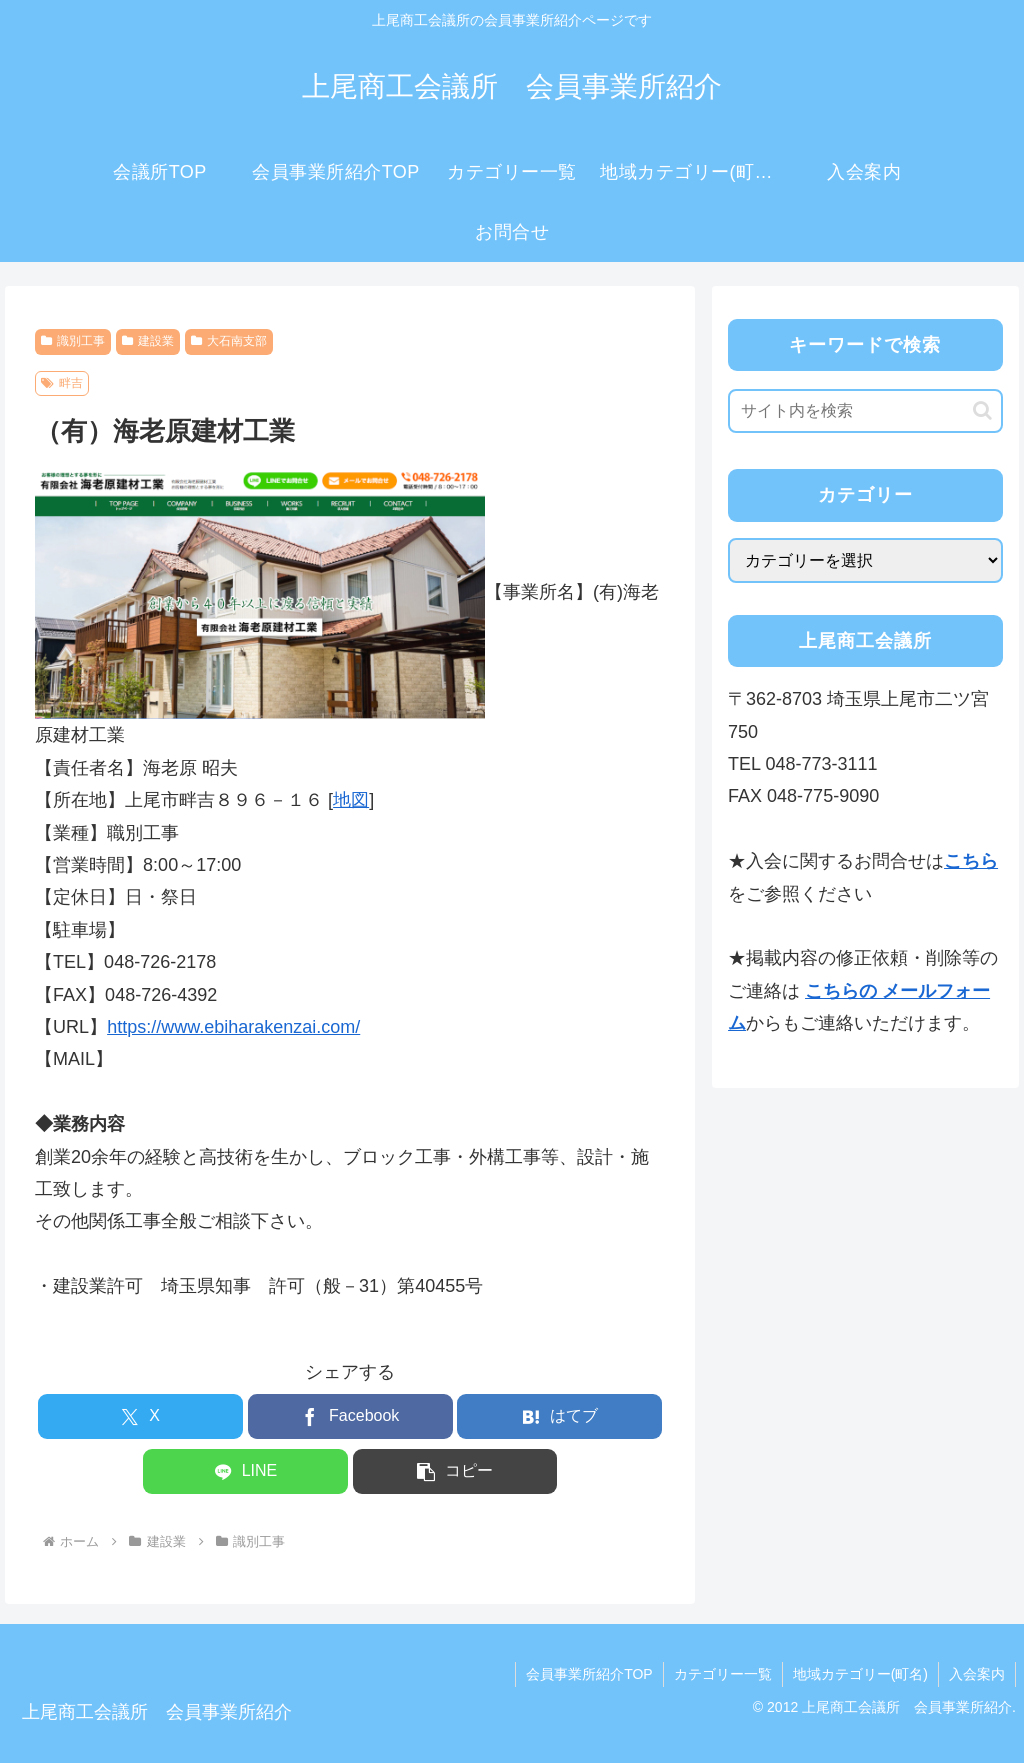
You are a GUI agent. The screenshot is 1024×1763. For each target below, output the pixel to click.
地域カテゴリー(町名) (860, 1674)
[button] (455, 1471)
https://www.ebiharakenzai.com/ (233, 1027)
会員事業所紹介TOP (589, 1674)
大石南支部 (229, 341)
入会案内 (977, 1674)
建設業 (148, 341)
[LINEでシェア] (245, 1471)
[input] (865, 411)
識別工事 (73, 341)
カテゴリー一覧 (723, 1674)
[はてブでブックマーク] (559, 1416)
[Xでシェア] (140, 1416)
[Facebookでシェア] (350, 1416)
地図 (351, 800)
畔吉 (62, 383)
